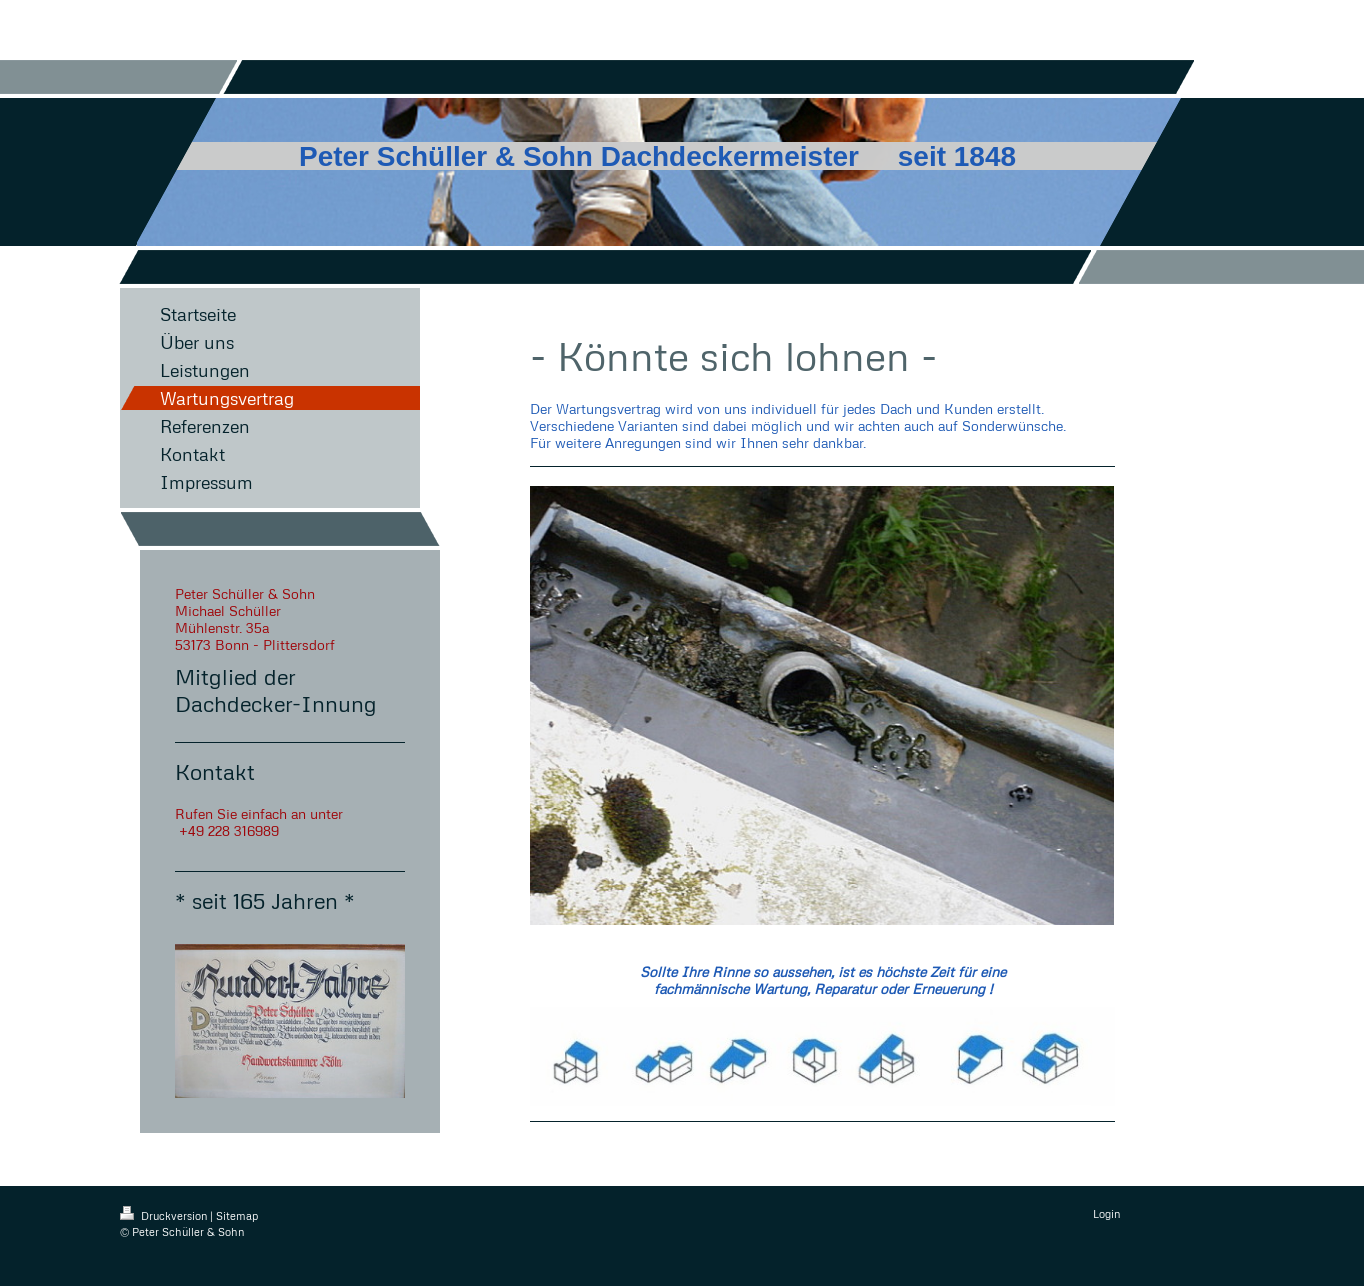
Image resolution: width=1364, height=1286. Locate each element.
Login (1106, 1213)
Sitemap (237, 1215)
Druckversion (165, 1215)
